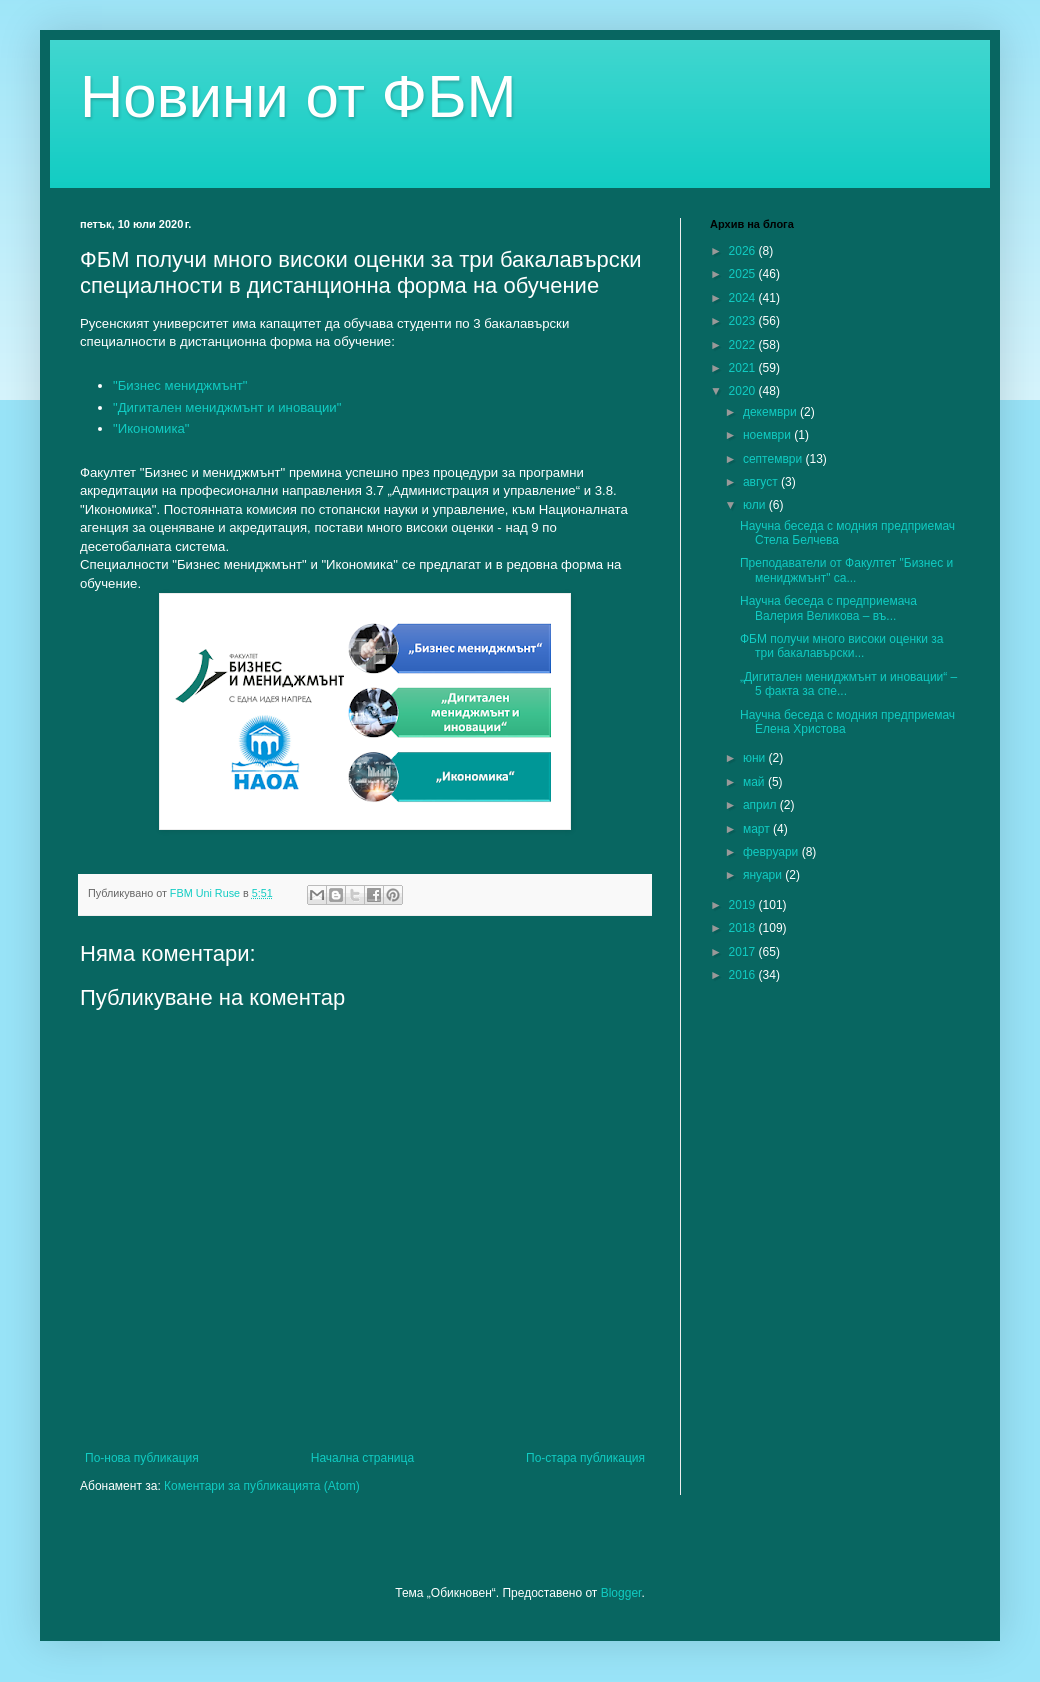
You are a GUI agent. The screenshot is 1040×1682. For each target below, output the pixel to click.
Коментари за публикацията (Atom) (262, 1486)
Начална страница (362, 1458)
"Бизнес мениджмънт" (180, 385)
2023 (744, 321)
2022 (744, 345)
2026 (744, 251)
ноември (768, 435)
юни (756, 758)
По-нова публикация (142, 1458)
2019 (744, 905)
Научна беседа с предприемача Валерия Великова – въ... (828, 608)
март (758, 829)
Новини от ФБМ (298, 96)
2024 (744, 298)
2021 (744, 368)
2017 (744, 952)
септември (774, 459)
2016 (744, 975)
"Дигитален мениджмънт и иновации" (227, 407)
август (762, 482)
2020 (744, 391)
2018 (744, 928)
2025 (744, 274)
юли (756, 505)
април (761, 805)
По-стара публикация (585, 1458)
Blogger (621, 1593)
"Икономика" (151, 428)
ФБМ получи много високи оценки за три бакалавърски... (842, 646)
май (755, 782)
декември (771, 412)
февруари (772, 852)
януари (764, 875)
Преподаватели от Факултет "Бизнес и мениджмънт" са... (846, 570)
